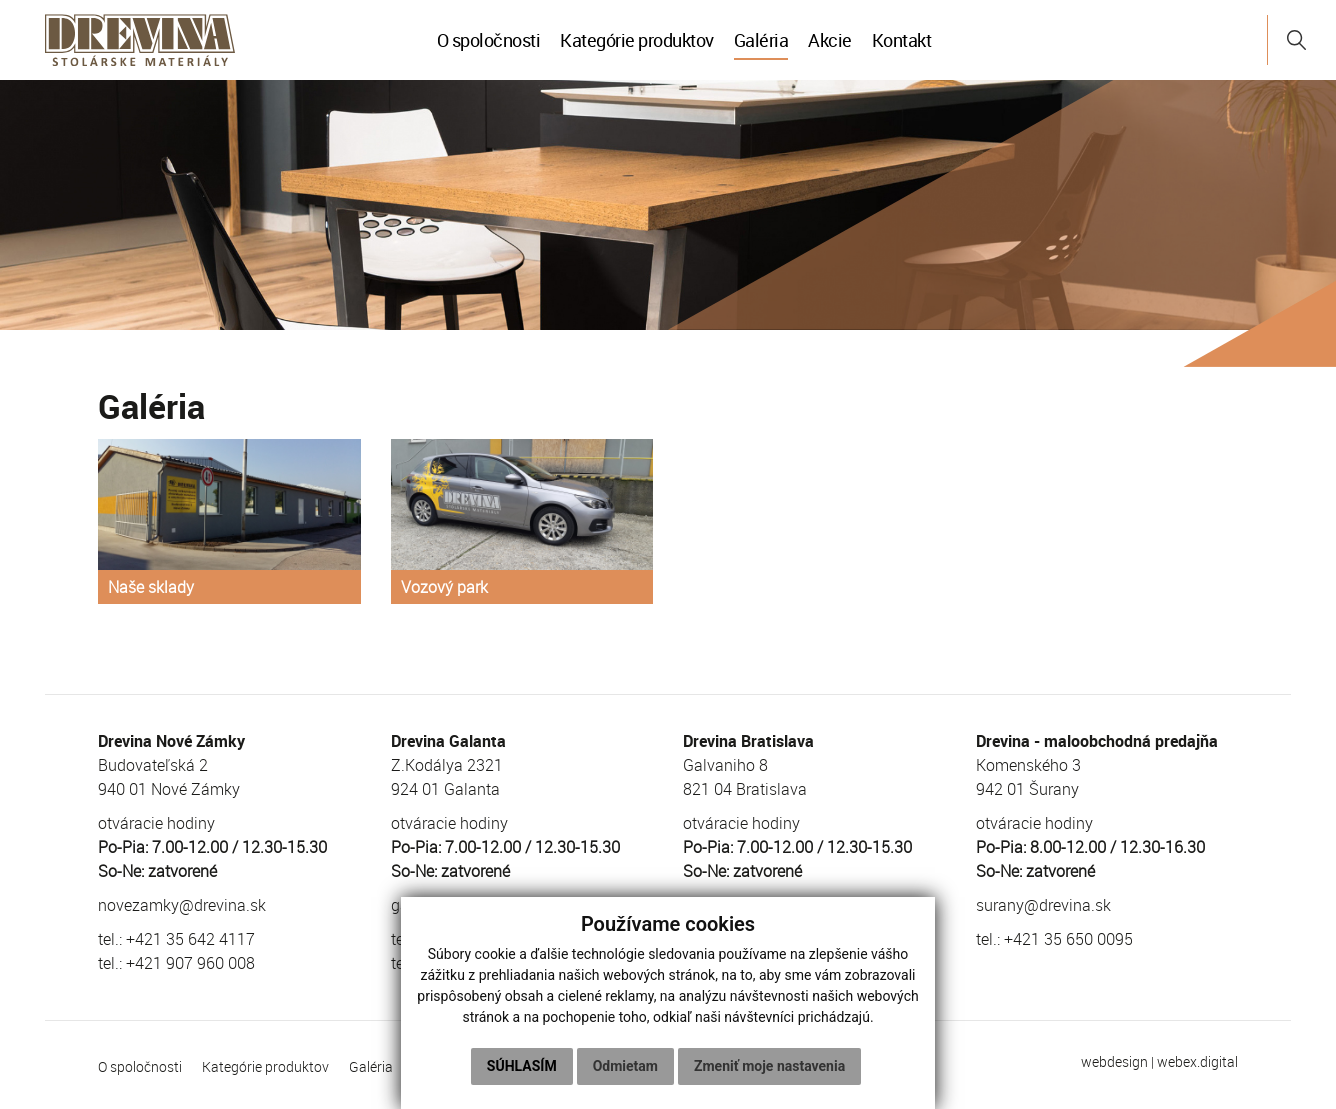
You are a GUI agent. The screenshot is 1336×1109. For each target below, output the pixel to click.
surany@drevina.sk (1043, 905)
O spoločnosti (489, 40)
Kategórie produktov (637, 40)
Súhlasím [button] (522, 1066)
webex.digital (1197, 1061)
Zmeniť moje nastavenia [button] (769, 1066)
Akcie (830, 40)
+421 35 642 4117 (190, 939)
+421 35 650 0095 (1068, 939)
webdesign (1114, 1061)
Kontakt (902, 40)
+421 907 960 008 (190, 963)
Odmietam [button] (625, 1066)
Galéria (761, 40)
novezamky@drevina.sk (182, 905)
